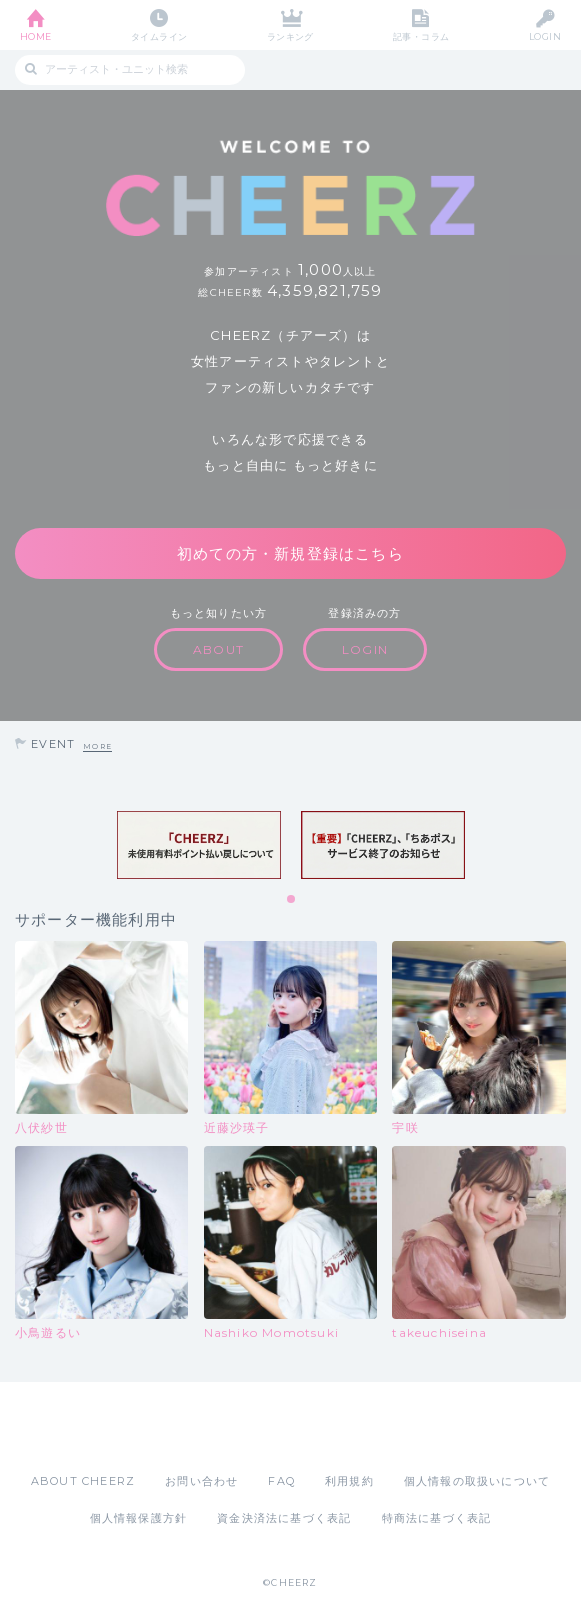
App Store (236, 1427)
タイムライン (159, 36)
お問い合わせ (201, 1481)
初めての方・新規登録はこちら (290, 553)
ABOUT (218, 649)
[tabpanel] (199, 845)
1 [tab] (292, 900)
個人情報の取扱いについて (477, 1481)
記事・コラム (421, 36)
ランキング (290, 36)
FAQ (281, 1481)
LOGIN (545, 36)
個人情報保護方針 (139, 1518)
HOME (36, 36)
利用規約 (349, 1481)
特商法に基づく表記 (437, 1518)
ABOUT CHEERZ (83, 1481)
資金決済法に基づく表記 (284, 1518)
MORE (97, 746)
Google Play (342, 1427)
